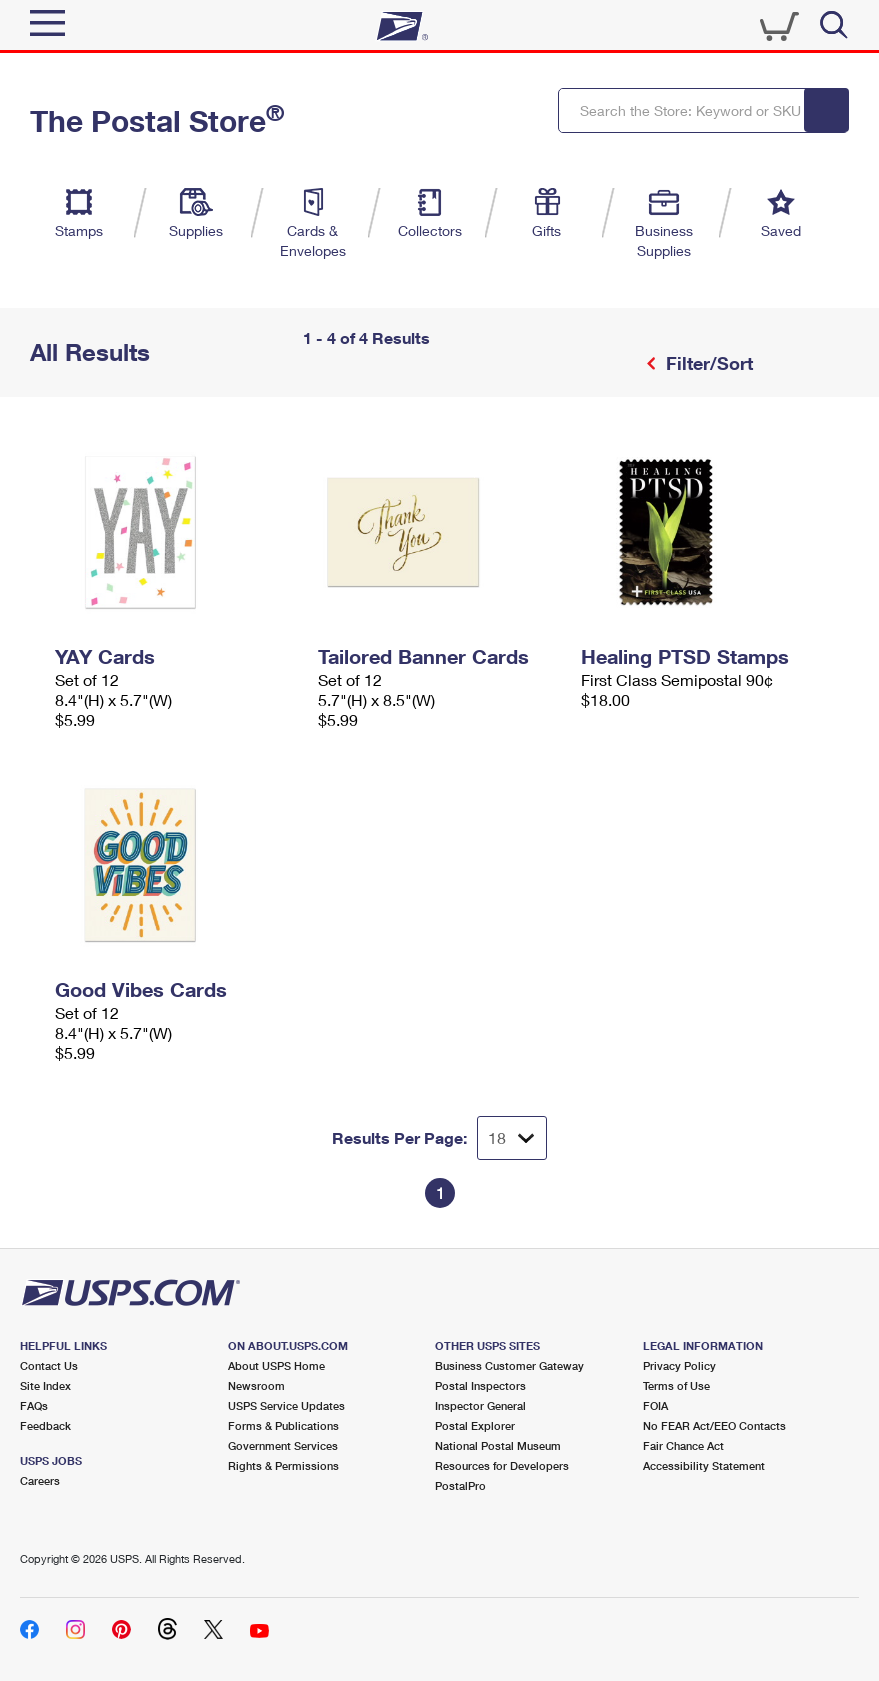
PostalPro (460, 1485)
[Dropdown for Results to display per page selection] (512, 1138)
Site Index (45, 1385)
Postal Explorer (475, 1425)
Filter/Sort (707, 363)
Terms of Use (676, 1385)
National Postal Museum (498, 1445)
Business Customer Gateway (509, 1365)
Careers (40, 1480)
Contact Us (49, 1365)
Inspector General (480, 1405)
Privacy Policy (679, 1365)
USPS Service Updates (286, 1405)
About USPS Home (276, 1365)
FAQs (34, 1405)
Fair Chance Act (683, 1445)
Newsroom (256, 1385)
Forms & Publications (283, 1425)
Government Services (283, 1445)
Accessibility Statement (704, 1465)
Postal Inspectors (480, 1385)
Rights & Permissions (283, 1465)
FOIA (655, 1405)
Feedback (45, 1425)
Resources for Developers (502, 1465)
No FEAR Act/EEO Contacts (714, 1425)
